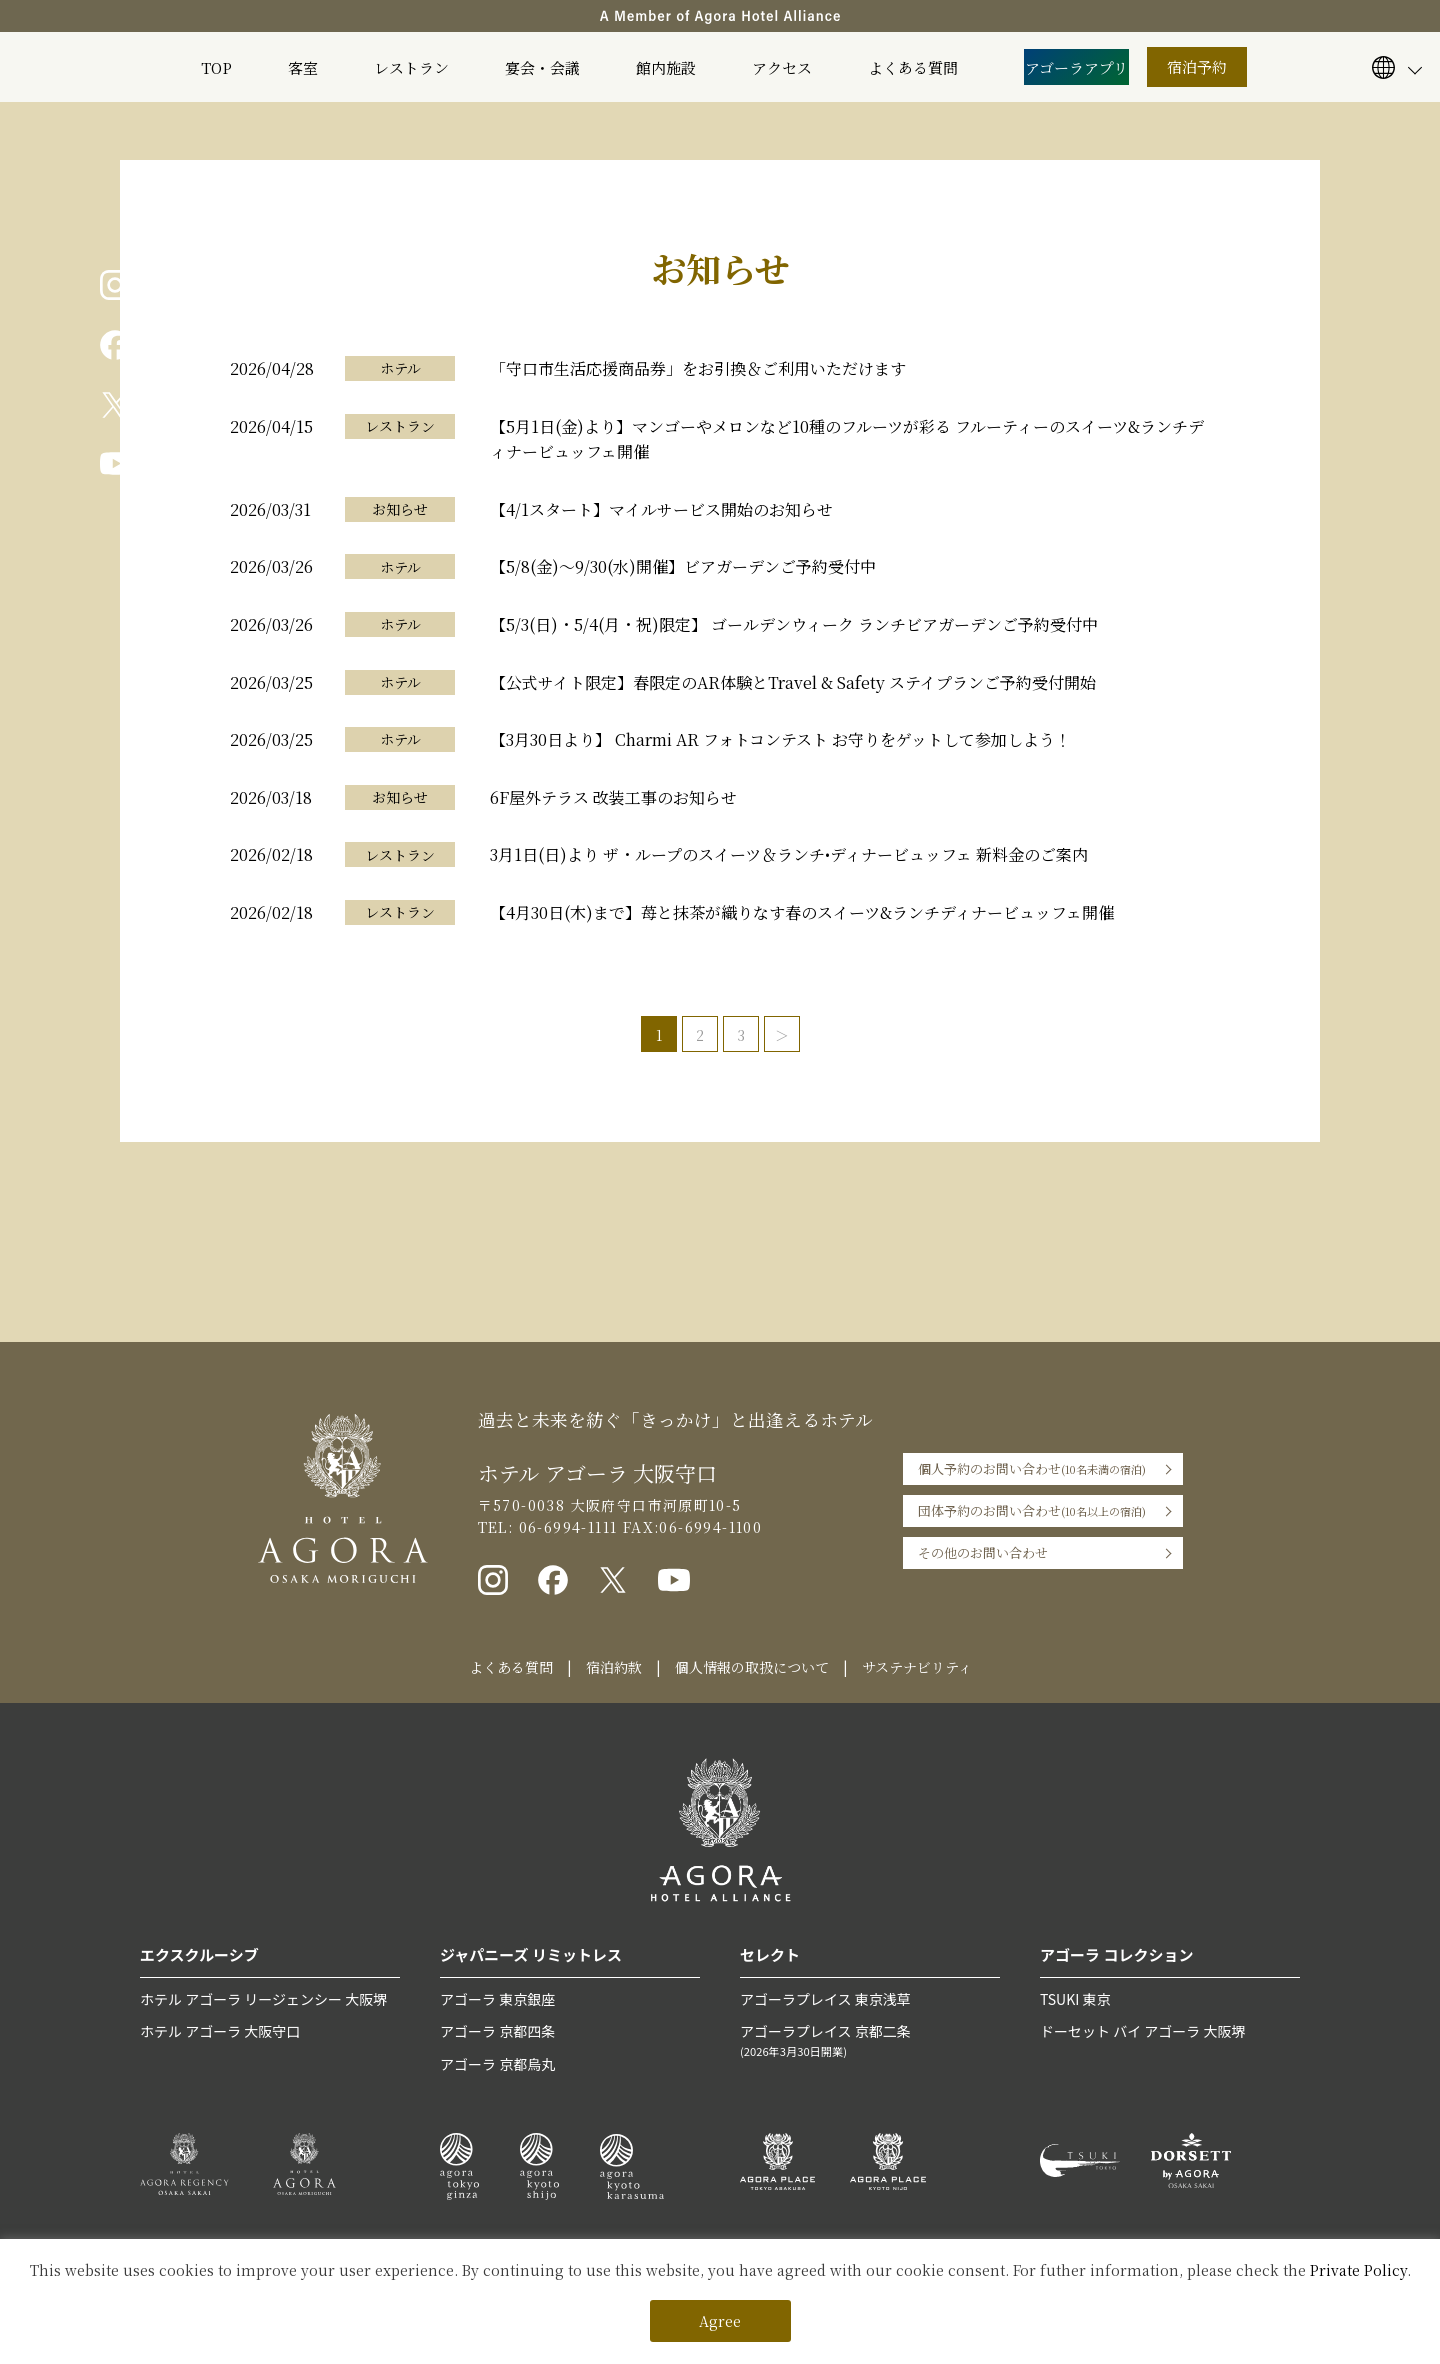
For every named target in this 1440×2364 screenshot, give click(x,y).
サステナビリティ (917, 1667)
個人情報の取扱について (752, 1667)
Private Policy (1358, 2270)
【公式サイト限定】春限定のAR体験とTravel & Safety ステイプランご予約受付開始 (793, 682)
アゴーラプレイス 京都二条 (870, 2040)
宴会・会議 (542, 67)
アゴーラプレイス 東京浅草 (825, 1999)
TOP (216, 67)
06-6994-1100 (710, 1527)
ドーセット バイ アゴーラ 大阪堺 (1142, 2031)
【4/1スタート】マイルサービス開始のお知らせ (661, 509)
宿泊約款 (614, 1667)
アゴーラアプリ (1076, 67)
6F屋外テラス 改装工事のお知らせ (613, 797)
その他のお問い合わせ (983, 1552)
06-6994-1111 (565, 1527)
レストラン (411, 67)
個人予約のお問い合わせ (1032, 1469)
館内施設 (666, 67)
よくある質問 (913, 67)
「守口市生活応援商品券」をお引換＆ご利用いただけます (698, 368)
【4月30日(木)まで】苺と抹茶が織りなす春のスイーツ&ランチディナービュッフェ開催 (802, 912)
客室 (303, 67)
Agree (720, 2321)
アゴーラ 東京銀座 (497, 1999)
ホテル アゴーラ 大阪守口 (220, 2031)
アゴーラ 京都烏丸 (497, 2064)
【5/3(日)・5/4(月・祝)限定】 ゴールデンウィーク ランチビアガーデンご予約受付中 (794, 624)
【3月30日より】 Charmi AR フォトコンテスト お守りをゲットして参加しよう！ (780, 739)
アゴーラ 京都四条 (497, 2031)
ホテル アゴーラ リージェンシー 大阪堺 (263, 1999)
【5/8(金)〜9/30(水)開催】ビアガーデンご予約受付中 (683, 566)
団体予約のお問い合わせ (1032, 1511)
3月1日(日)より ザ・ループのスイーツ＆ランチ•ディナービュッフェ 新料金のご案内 (789, 854)
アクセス (782, 67)
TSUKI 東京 (1075, 1999)
